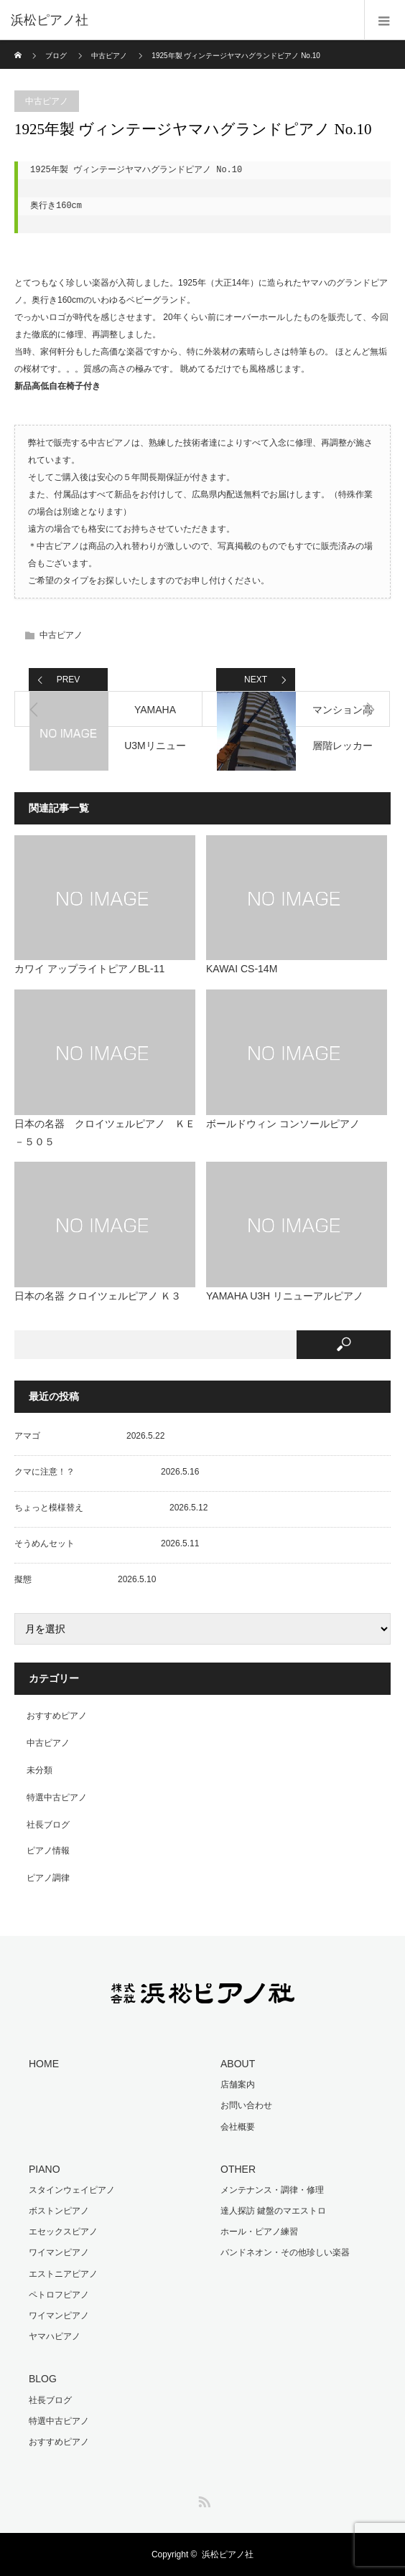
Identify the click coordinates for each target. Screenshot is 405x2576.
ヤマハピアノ (54, 2336)
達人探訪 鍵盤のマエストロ (273, 2211)
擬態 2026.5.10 (85, 1579)
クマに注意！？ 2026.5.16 (106, 1472)
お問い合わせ (246, 2105)
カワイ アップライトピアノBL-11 (89, 968)
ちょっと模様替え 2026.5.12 (111, 1508)
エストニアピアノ (63, 2274)
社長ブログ (48, 1825)
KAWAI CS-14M (241, 968)
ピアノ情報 (48, 1851)
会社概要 (237, 2127)
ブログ (56, 56)
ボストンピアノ (59, 2211)
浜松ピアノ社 (227, 2554)
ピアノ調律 (48, 1878)
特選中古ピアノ (57, 1797)
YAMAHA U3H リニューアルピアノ (284, 1296)
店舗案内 (237, 2084)
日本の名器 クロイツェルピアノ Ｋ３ (97, 1296)
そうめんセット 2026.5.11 (106, 1543)
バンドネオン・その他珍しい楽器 (285, 2252)
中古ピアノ (109, 56)
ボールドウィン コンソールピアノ (283, 1123)
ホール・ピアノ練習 (259, 2232)
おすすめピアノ (57, 1716)
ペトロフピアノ (59, 2295)
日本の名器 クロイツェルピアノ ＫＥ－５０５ (104, 1132)
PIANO (44, 2169)
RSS (202, 2499)
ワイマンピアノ (59, 2252)
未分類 (39, 1770)
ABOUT (237, 2063)
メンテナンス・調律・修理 (272, 2190)
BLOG (43, 2378)
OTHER (238, 2169)
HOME (44, 2063)
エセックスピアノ (63, 2232)
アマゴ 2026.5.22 (89, 1436)
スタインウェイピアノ (72, 2190)
